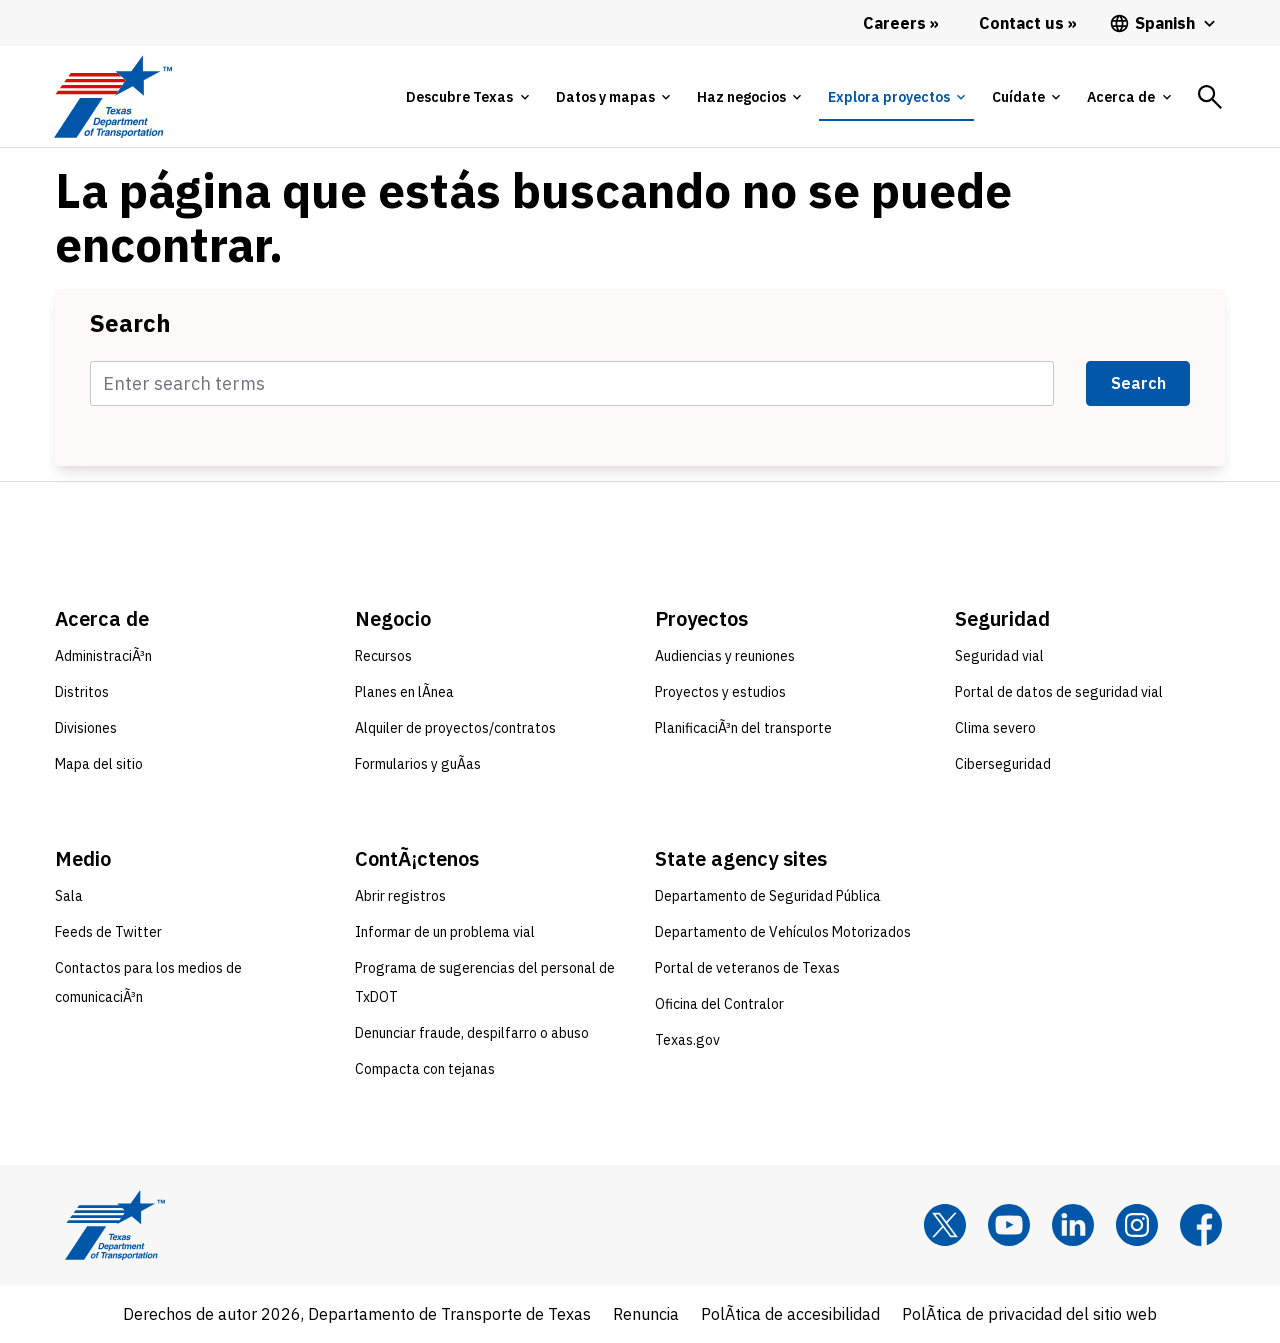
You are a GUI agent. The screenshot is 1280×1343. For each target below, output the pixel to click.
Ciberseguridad (1003, 764)
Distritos (82, 692)
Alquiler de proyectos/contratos (455, 728)
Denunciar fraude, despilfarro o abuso (472, 1033)
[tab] (467, 97)
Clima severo (995, 728)
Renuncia (646, 1314)
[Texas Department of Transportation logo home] (112, 96)
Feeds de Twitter (108, 932)
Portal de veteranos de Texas (747, 968)
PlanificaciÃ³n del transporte (743, 728)
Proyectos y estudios (720, 692)
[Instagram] (1137, 1225)
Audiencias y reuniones (725, 656)
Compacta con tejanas (425, 1069)
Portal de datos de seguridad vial (1059, 692)
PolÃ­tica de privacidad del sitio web (1029, 1314)
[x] (945, 1225)
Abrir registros (400, 896)
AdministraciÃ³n (103, 656)
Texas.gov (687, 1040)
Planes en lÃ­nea (404, 692)
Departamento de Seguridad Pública (768, 896)
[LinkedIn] (1073, 1225)
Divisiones (86, 728)
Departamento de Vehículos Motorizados (783, 932)
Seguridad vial (999, 656)
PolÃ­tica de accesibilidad (790, 1314)
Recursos (383, 656)
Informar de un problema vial (445, 932)
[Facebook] (1201, 1225)
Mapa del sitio (99, 764)
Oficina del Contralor (719, 1004)
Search (130, 323)
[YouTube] (1009, 1225)
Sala (69, 896)
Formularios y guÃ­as (418, 764)
